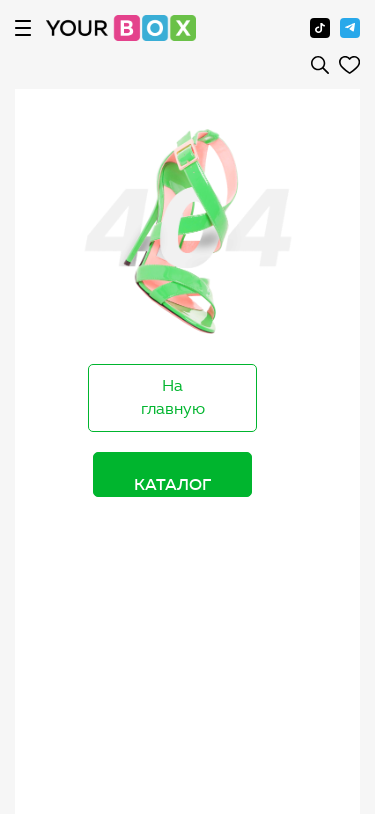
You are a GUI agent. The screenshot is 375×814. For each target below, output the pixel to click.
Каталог (172, 484)
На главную (173, 397)
